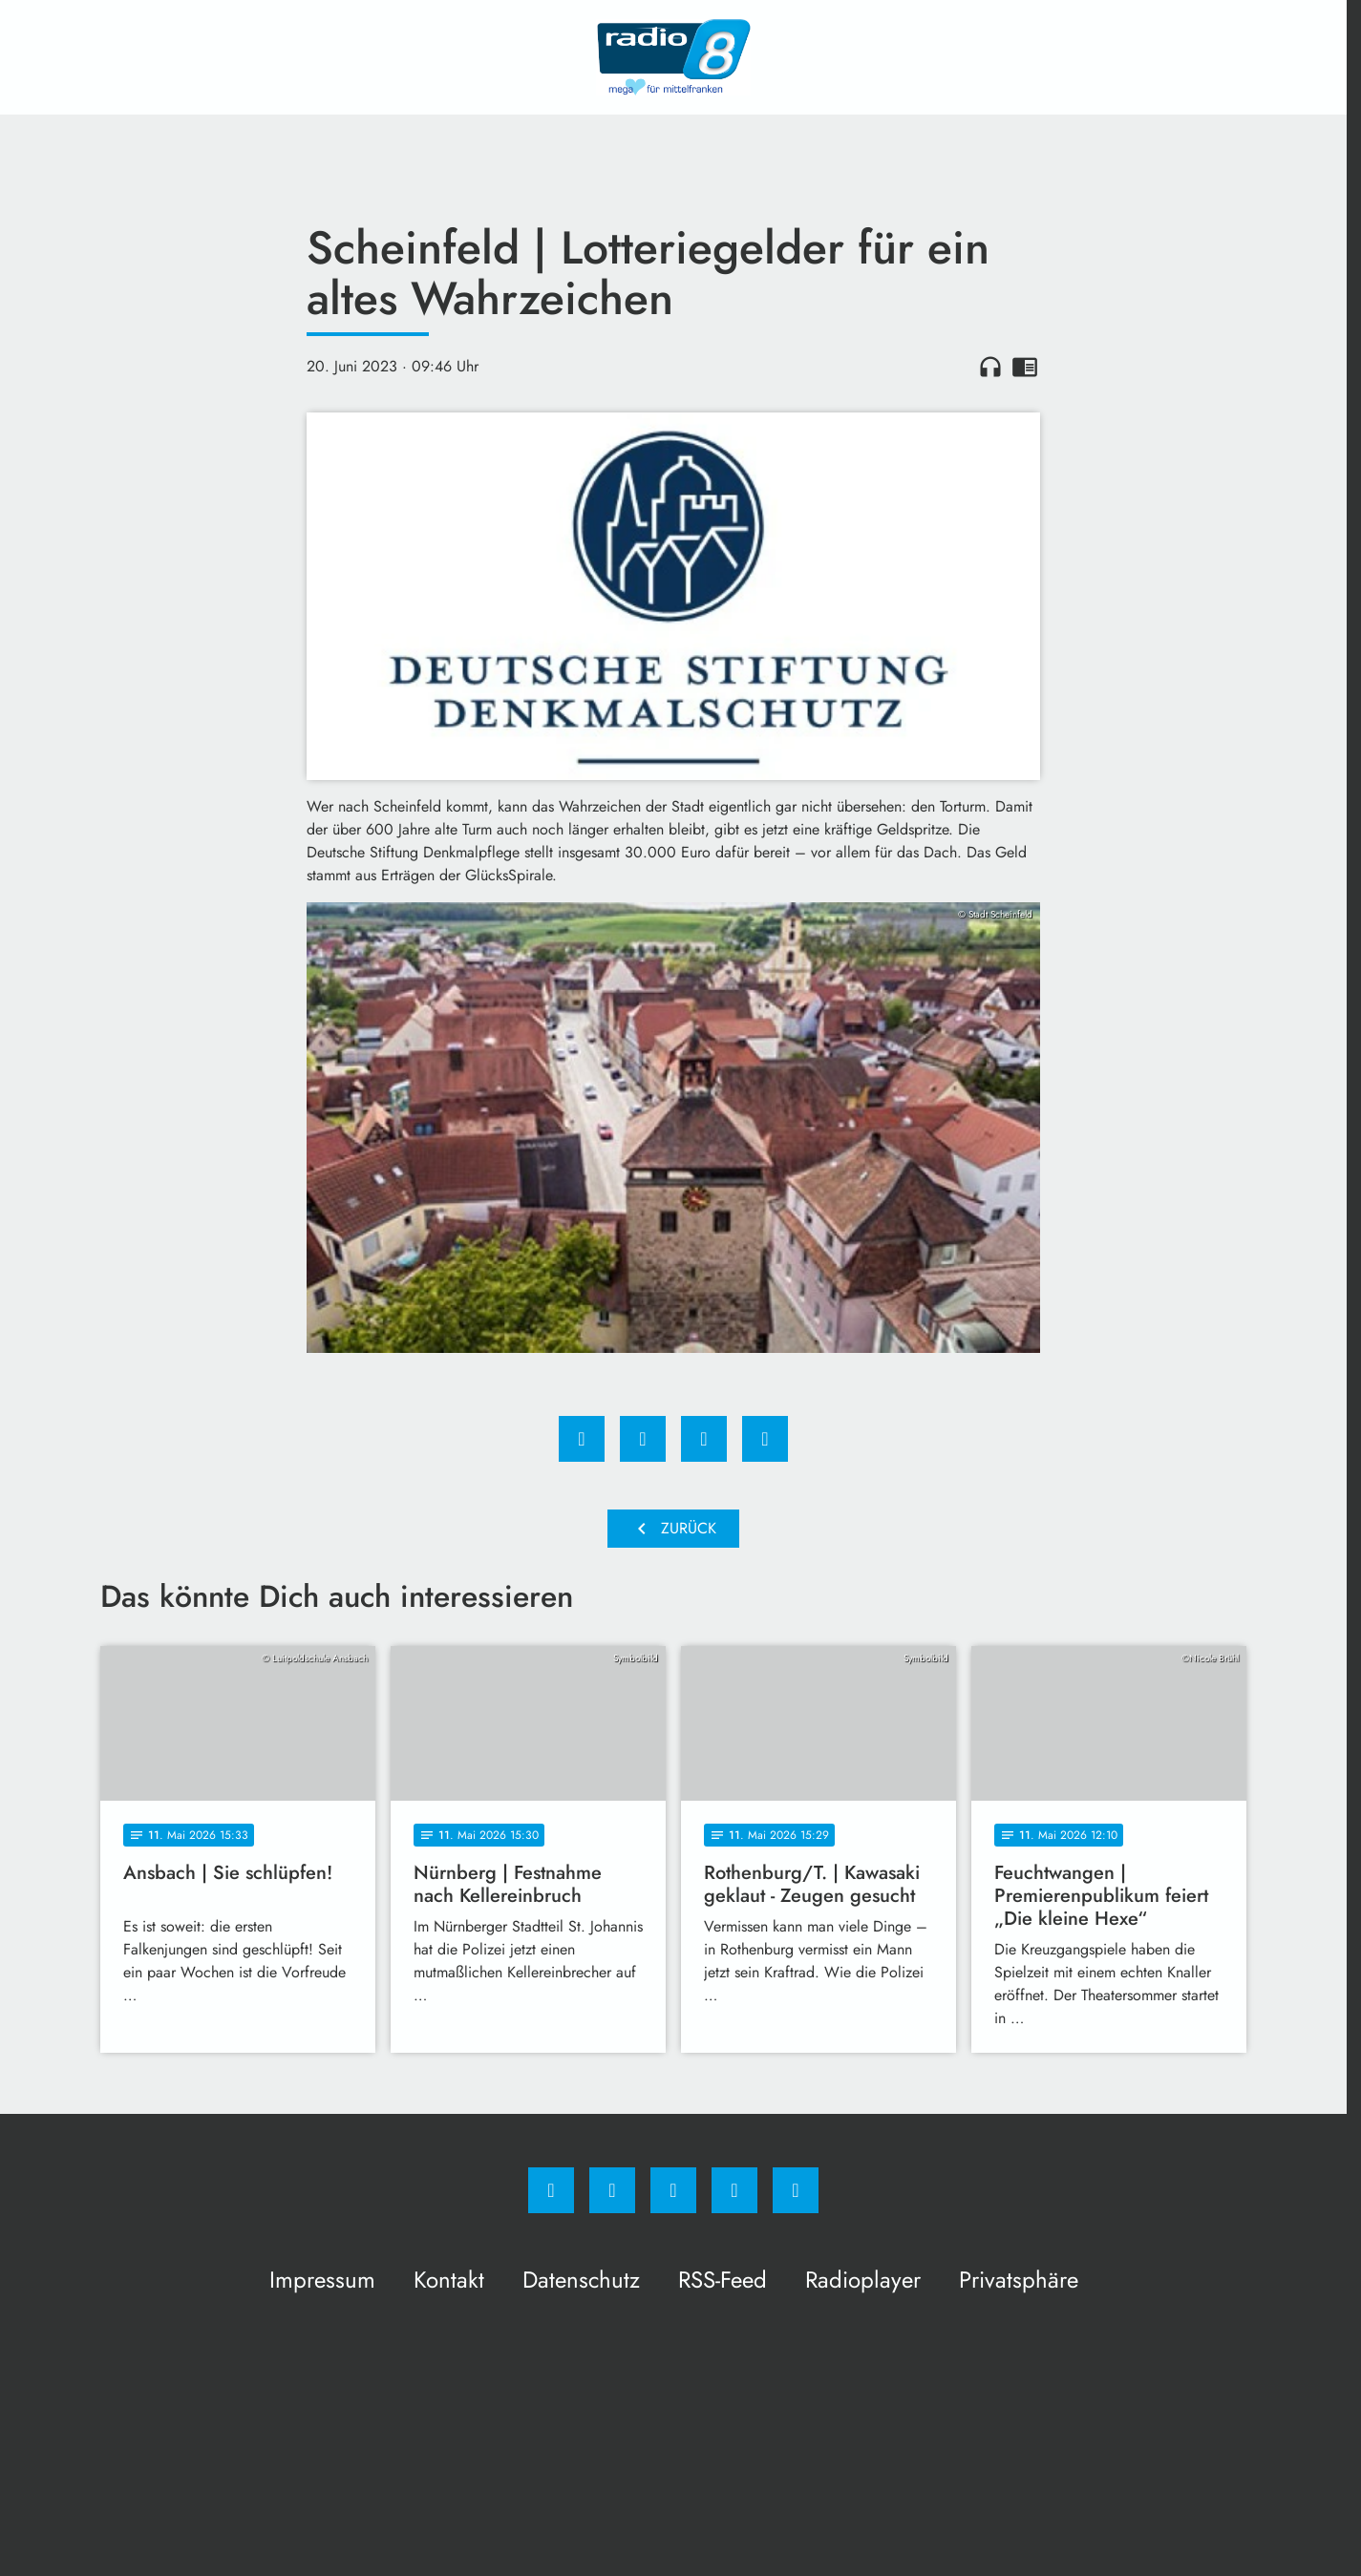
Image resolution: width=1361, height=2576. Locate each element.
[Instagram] (612, 2190)
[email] (796, 2190)
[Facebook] (551, 2190)
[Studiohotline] (734, 2190)
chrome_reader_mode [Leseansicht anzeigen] (1024, 366)
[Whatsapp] (673, 2190)
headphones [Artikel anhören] (990, 366)
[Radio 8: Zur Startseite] (673, 57)
